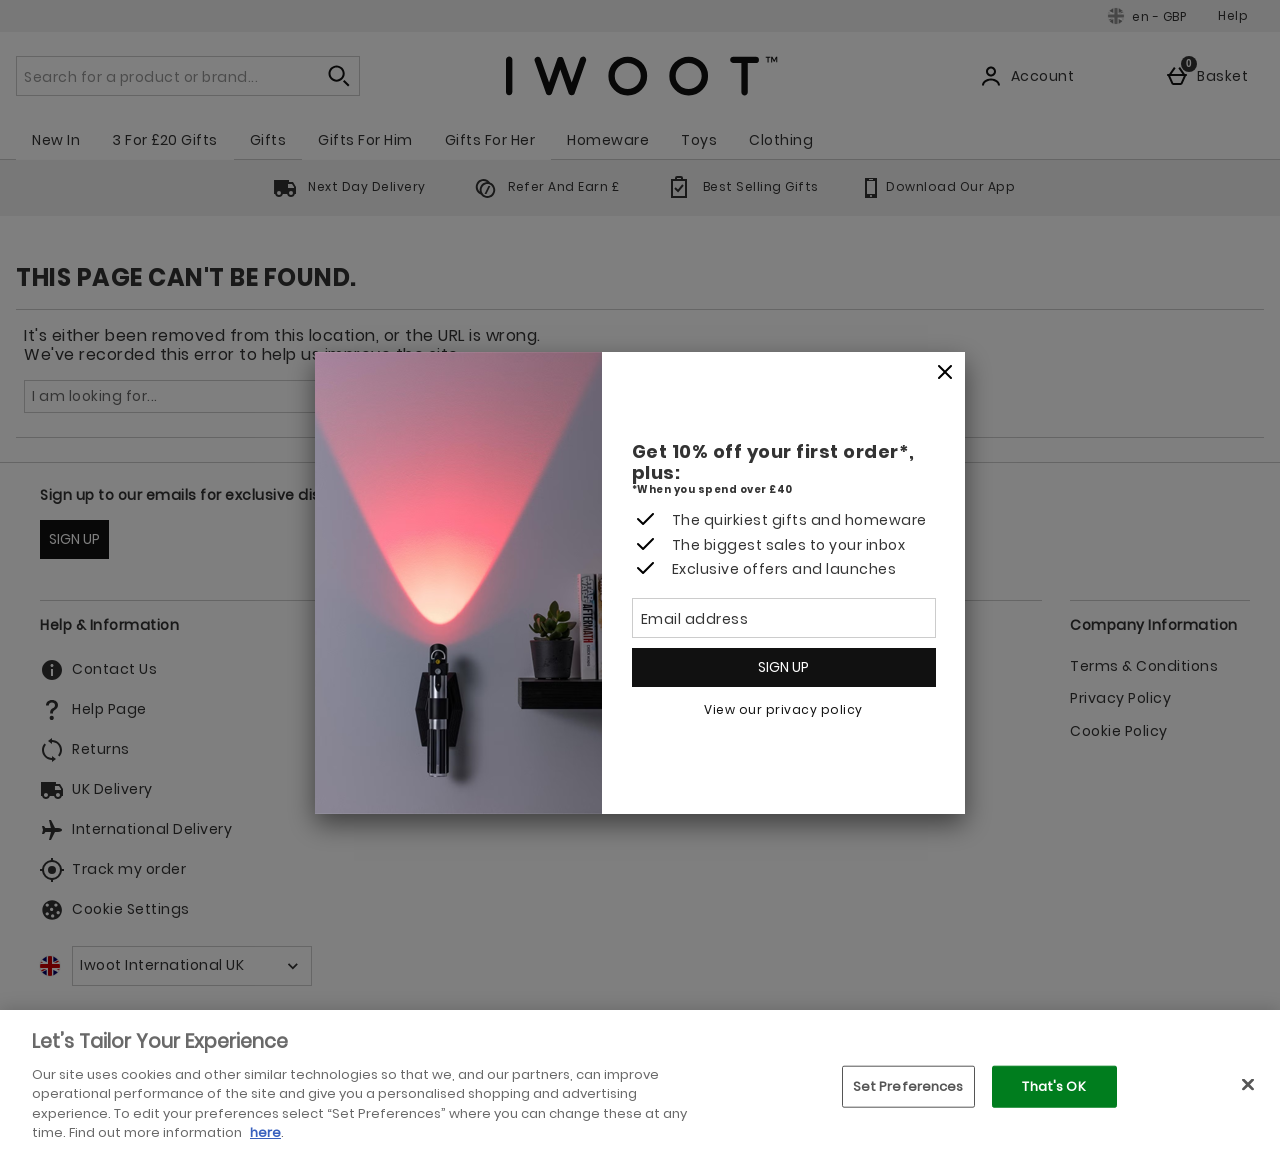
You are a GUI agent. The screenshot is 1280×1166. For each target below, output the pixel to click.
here (265, 1132)
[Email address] (784, 618)
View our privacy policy (783, 709)
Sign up (783, 667)
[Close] (945, 373)
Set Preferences (908, 1086)
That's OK (1053, 1086)
